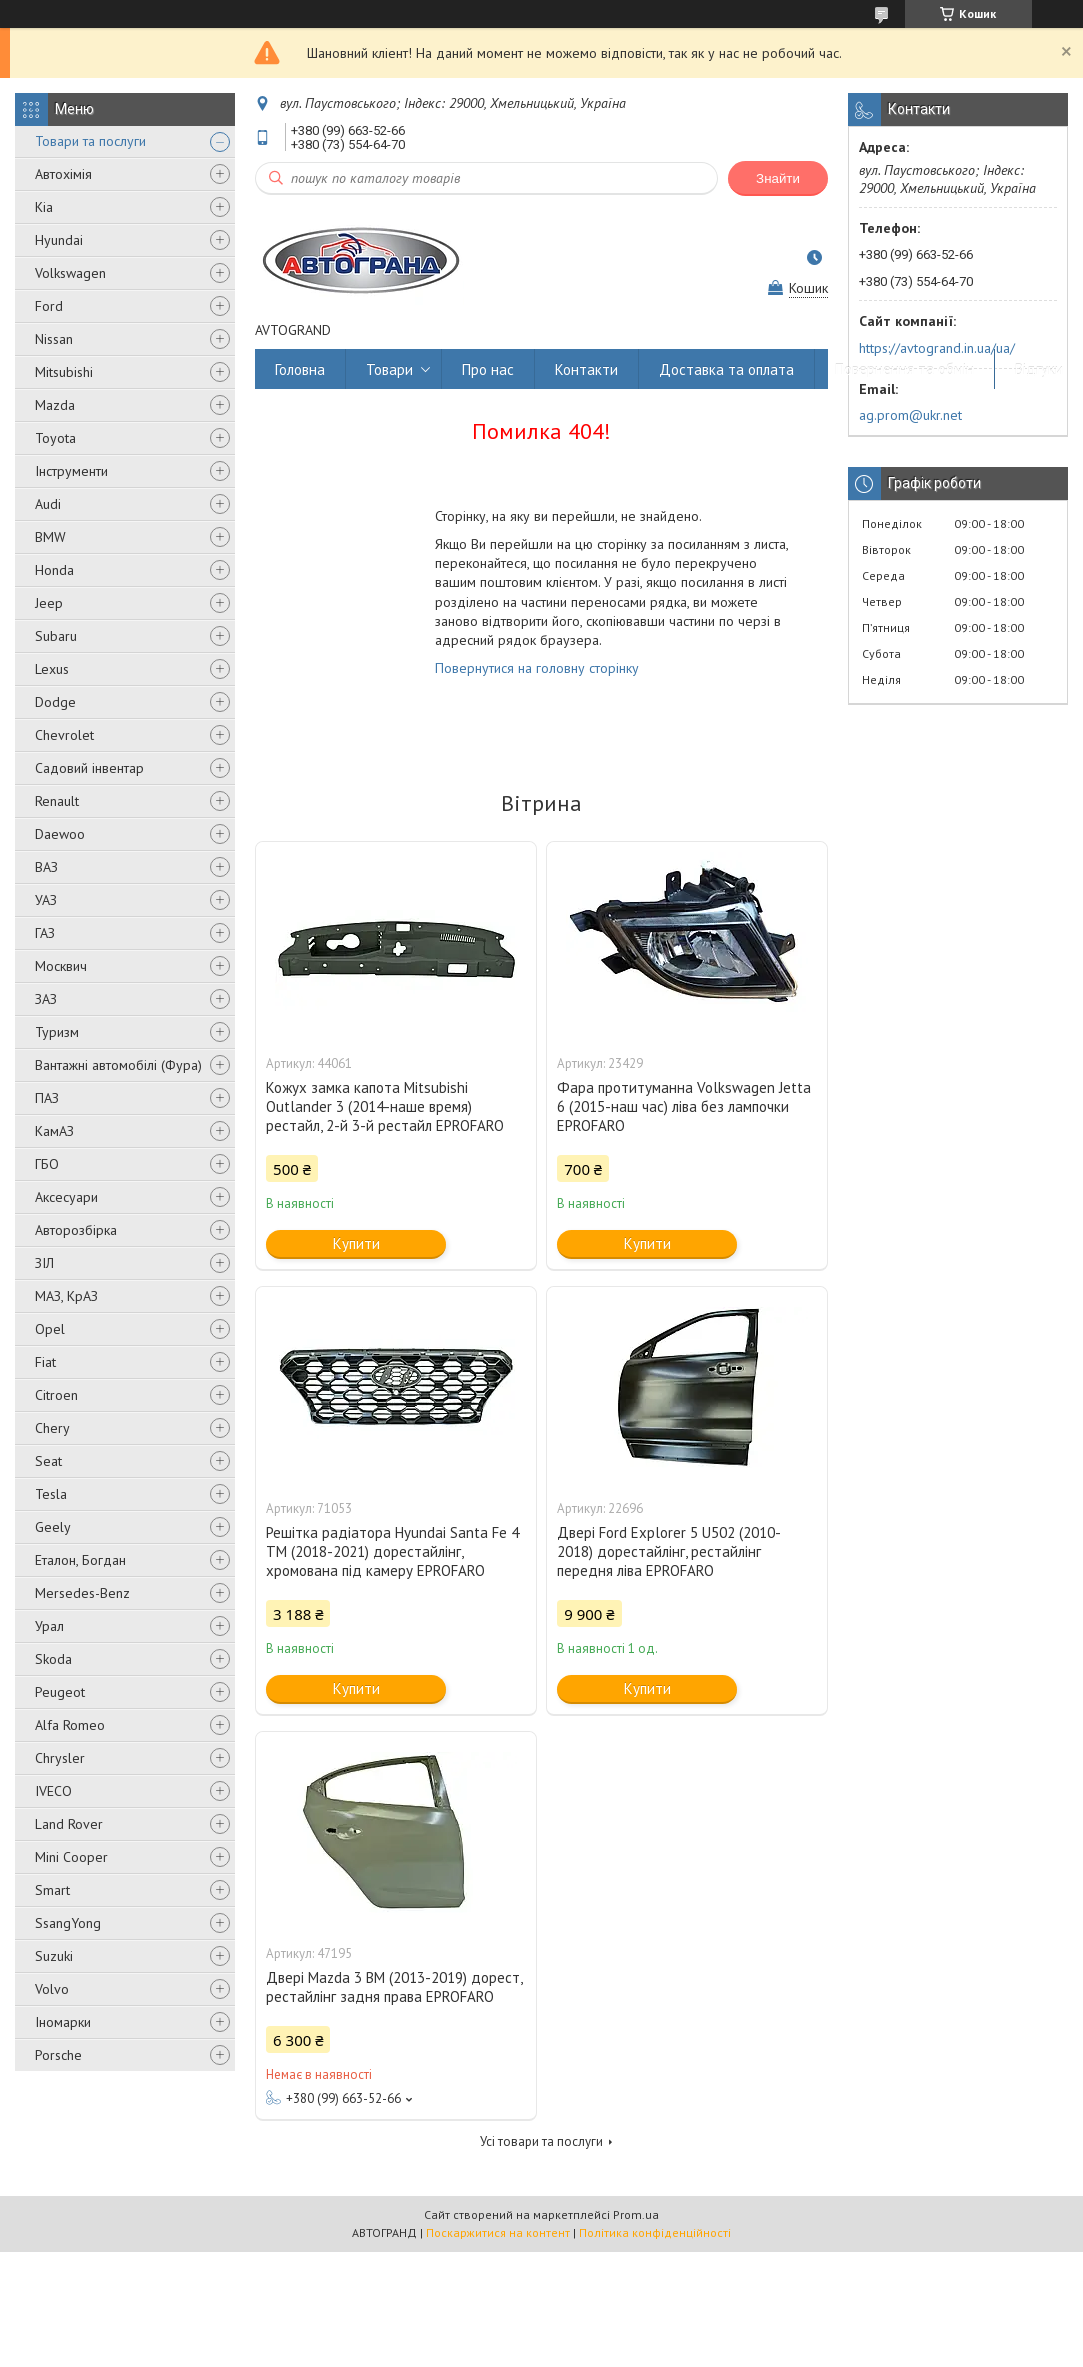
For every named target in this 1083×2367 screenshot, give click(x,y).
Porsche (58, 2055)
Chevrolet (64, 735)
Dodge (55, 702)
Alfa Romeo (70, 1725)
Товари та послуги (90, 141)
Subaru (56, 636)
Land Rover (69, 1824)
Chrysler (60, 1758)
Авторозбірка (76, 1230)
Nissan (54, 339)
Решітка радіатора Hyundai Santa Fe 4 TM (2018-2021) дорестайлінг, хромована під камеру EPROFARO (392, 1551)
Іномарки (63, 2022)
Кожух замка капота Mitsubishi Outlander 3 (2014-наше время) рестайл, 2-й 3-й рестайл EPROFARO (385, 1106)
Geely (53, 1527)
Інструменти (71, 471)
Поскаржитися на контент (498, 2232)
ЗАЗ (46, 999)
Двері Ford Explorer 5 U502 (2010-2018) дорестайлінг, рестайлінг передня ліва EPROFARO (669, 1551)
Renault (57, 801)
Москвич (61, 966)
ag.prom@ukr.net (910, 415)
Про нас (488, 369)
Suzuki (54, 1956)
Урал (49, 1626)
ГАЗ (45, 933)
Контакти (586, 369)
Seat (48, 1461)
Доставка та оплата (726, 369)
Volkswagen (70, 273)
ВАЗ (46, 867)
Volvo (52, 1989)
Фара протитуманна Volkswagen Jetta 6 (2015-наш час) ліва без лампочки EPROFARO (684, 1106)
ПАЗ (47, 1098)
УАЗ (46, 900)
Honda (54, 570)
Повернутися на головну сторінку (537, 668)
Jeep (49, 603)
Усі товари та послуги (541, 2141)
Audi (48, 504)
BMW (50, 537)
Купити (356, 1243)
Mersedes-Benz (82, 1593)
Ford (49, 306)
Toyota (55, 438)
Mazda (55, 405)
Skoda (53, 1659)
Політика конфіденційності (655, 2232)
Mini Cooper (71, 1857)
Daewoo (60, 834)
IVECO (53, 1791)
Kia (44, 207)
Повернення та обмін (904, 369)
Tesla (51, 1494)
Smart (52, 1890)
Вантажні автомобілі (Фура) (118, 1065)
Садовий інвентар (89, 768)
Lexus (52, 669)
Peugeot (60, 1692)
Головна (300, 369)
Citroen (56, 1395)
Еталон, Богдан (80, 1560)
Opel (50, 1329)
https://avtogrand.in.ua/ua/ (937, 348)
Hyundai (59, 240)
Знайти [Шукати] (778, 178)
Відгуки (1039, 369)
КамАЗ (54, 1131)
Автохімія (63, 174)
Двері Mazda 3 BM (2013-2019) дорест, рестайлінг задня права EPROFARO (394, 1987)
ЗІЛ (44, 1263)
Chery (52, 1428)
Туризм (57, 1032)
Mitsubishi (64, 372)
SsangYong (68, 1923)
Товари (389, 369)
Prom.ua (636, 2214)
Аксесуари (66, 1197)
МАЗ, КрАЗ (66, 1296)
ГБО (47, 1164)
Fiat (45, 1362)
